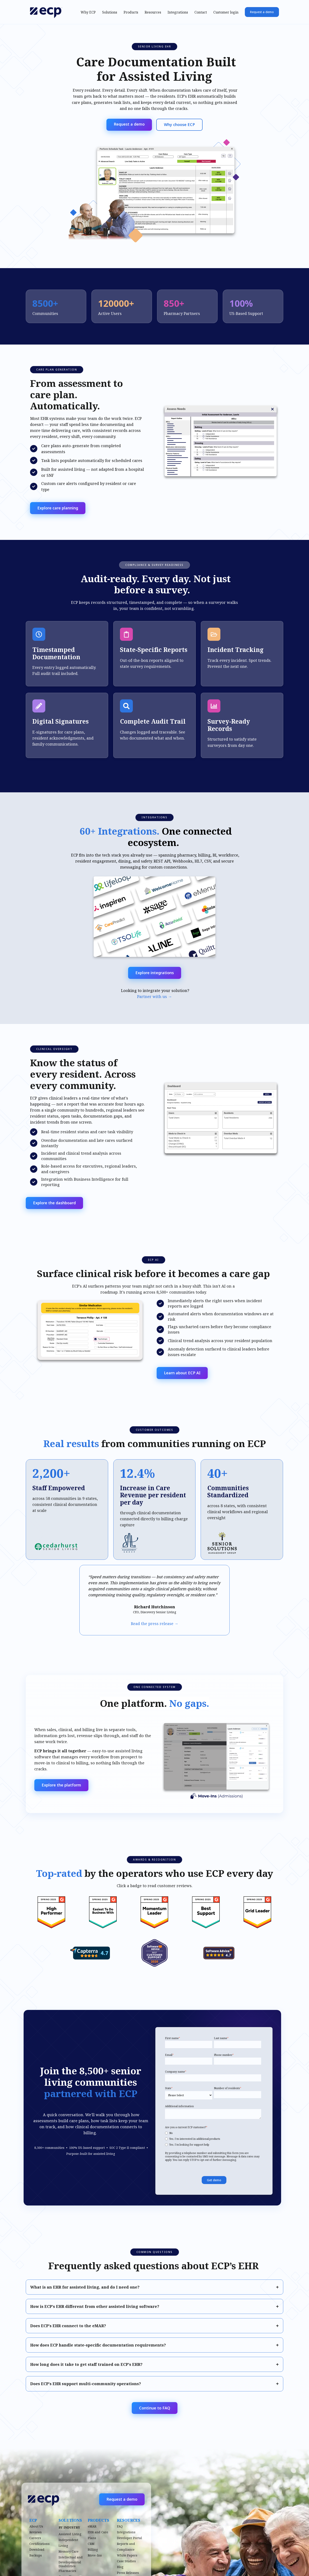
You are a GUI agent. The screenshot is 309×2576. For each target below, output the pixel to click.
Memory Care (69, 2551)
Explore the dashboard (54, 1202)
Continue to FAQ (154, 2407)
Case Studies (126, 2561)
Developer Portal (129, 2538)
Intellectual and (71, 2557)
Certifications (39, 2544)
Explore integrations (154, 972)
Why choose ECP (179, 124)
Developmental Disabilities (70, 2564)
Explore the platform (61, 1785)
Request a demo (262, 12)
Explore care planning (57, 507)
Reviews (35, 2532)
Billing (93, 2549)
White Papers (127, 2555)
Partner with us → (154, 996)
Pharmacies (67, 2571)
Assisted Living (70, 2534)
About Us (36, 2526)
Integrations (178, 12)
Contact (200, 12)
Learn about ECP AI (182, 1372)
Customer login (225, 12)
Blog (120, 2567)
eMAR (92, 2526)
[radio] (213, 2132)
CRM (91, 2544)
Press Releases (128, 2573)
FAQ (120, 2526)
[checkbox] (213, 2138)
